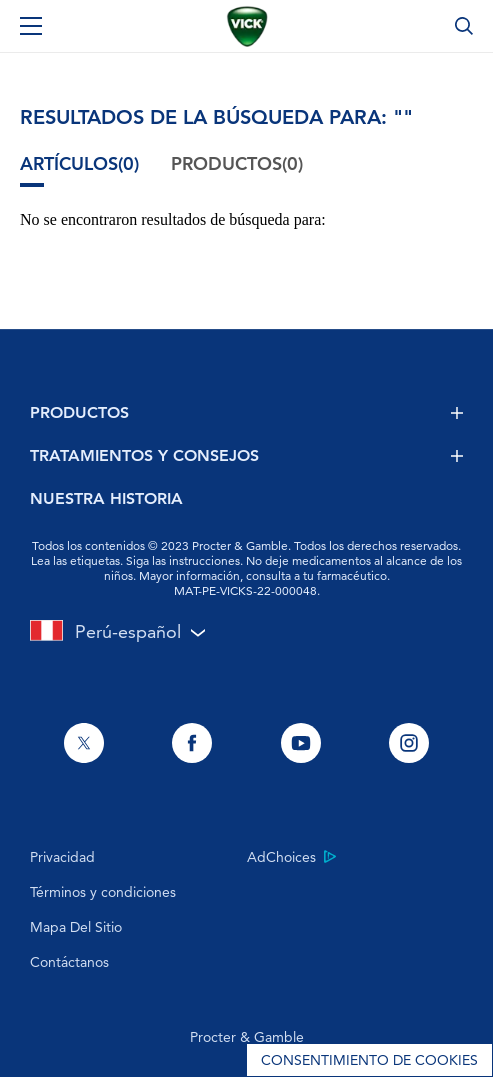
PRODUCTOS (246, 412)
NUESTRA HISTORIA (106, 498)
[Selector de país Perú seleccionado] (246, 631)
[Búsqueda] (464, 26)
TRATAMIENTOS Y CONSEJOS (246, 455)
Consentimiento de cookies (369, 1060)
